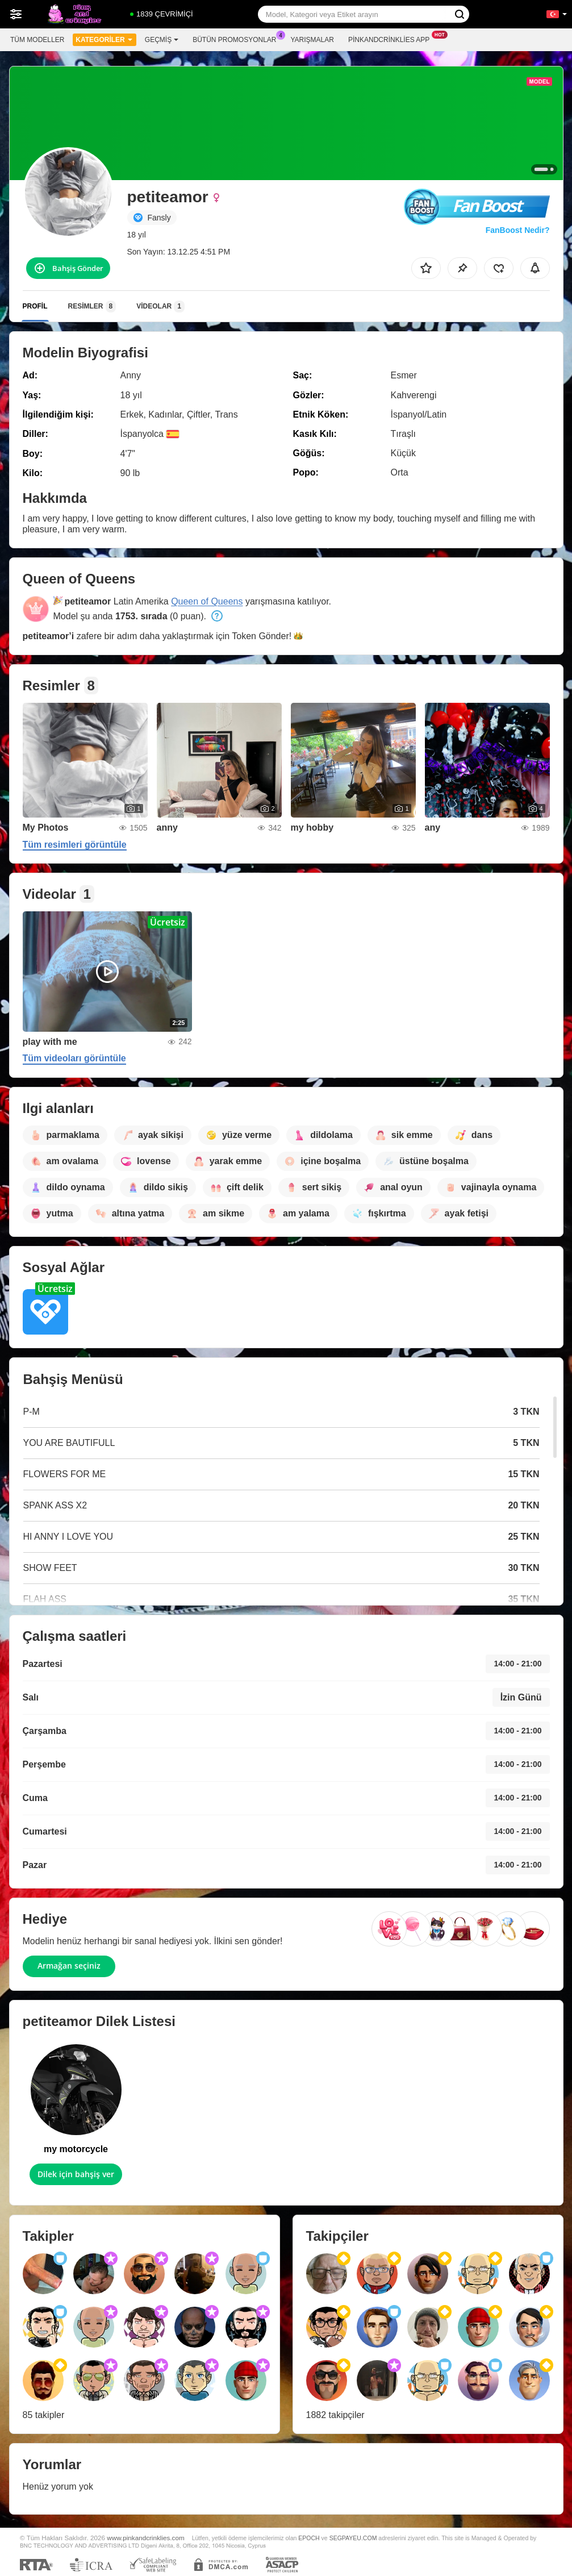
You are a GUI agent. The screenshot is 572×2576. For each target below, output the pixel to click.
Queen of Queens (207, 601)
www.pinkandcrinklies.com (145, 2537)
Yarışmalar (312, 40)
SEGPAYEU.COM (353, 2538)
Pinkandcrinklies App (391, 39)
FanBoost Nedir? (518, 230)
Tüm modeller (37, 40)
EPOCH (308, 2538)
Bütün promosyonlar (237, 39)
